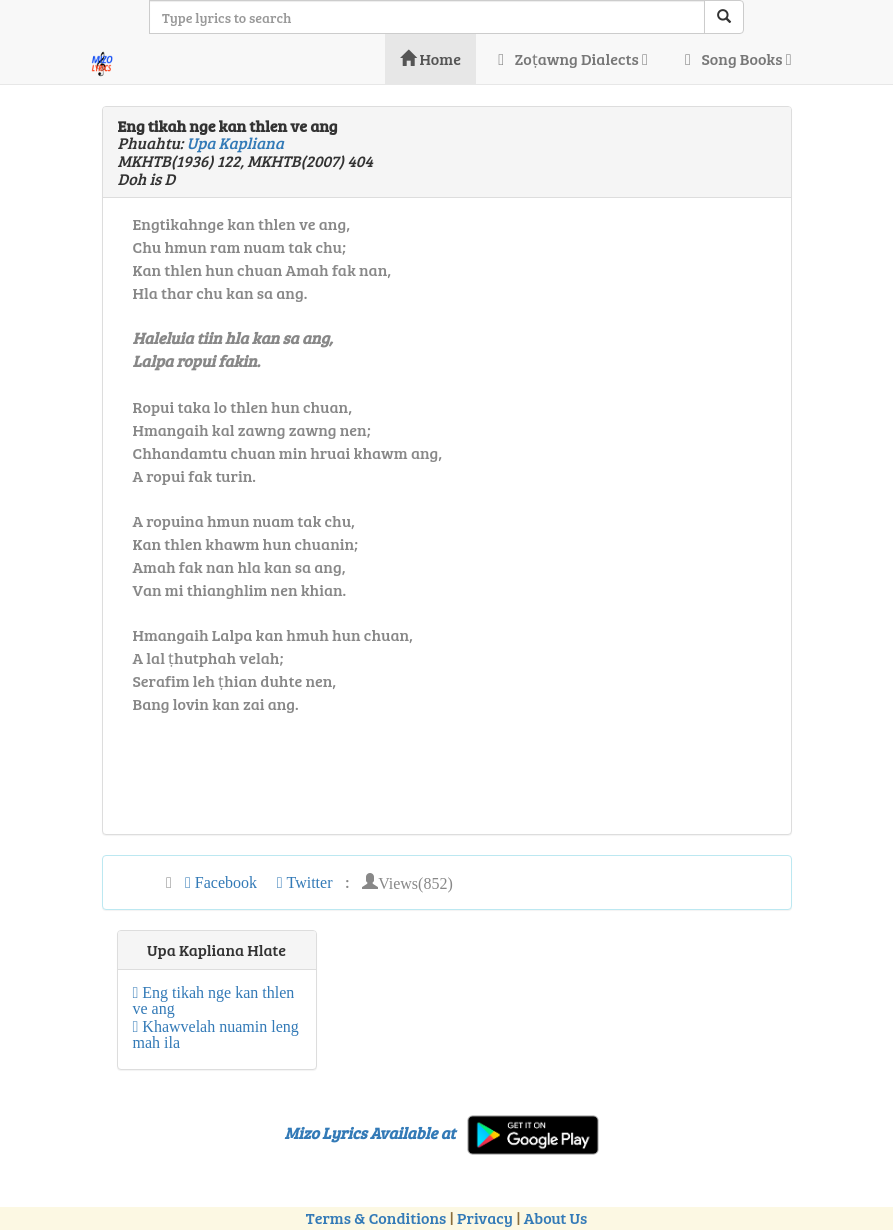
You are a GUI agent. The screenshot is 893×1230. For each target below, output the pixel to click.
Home (430, 58)
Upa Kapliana (235, 142)
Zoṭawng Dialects (569, 58)
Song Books (735, 58)
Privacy (485, 1217)
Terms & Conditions (376, 1217)
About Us (555, 1217)
